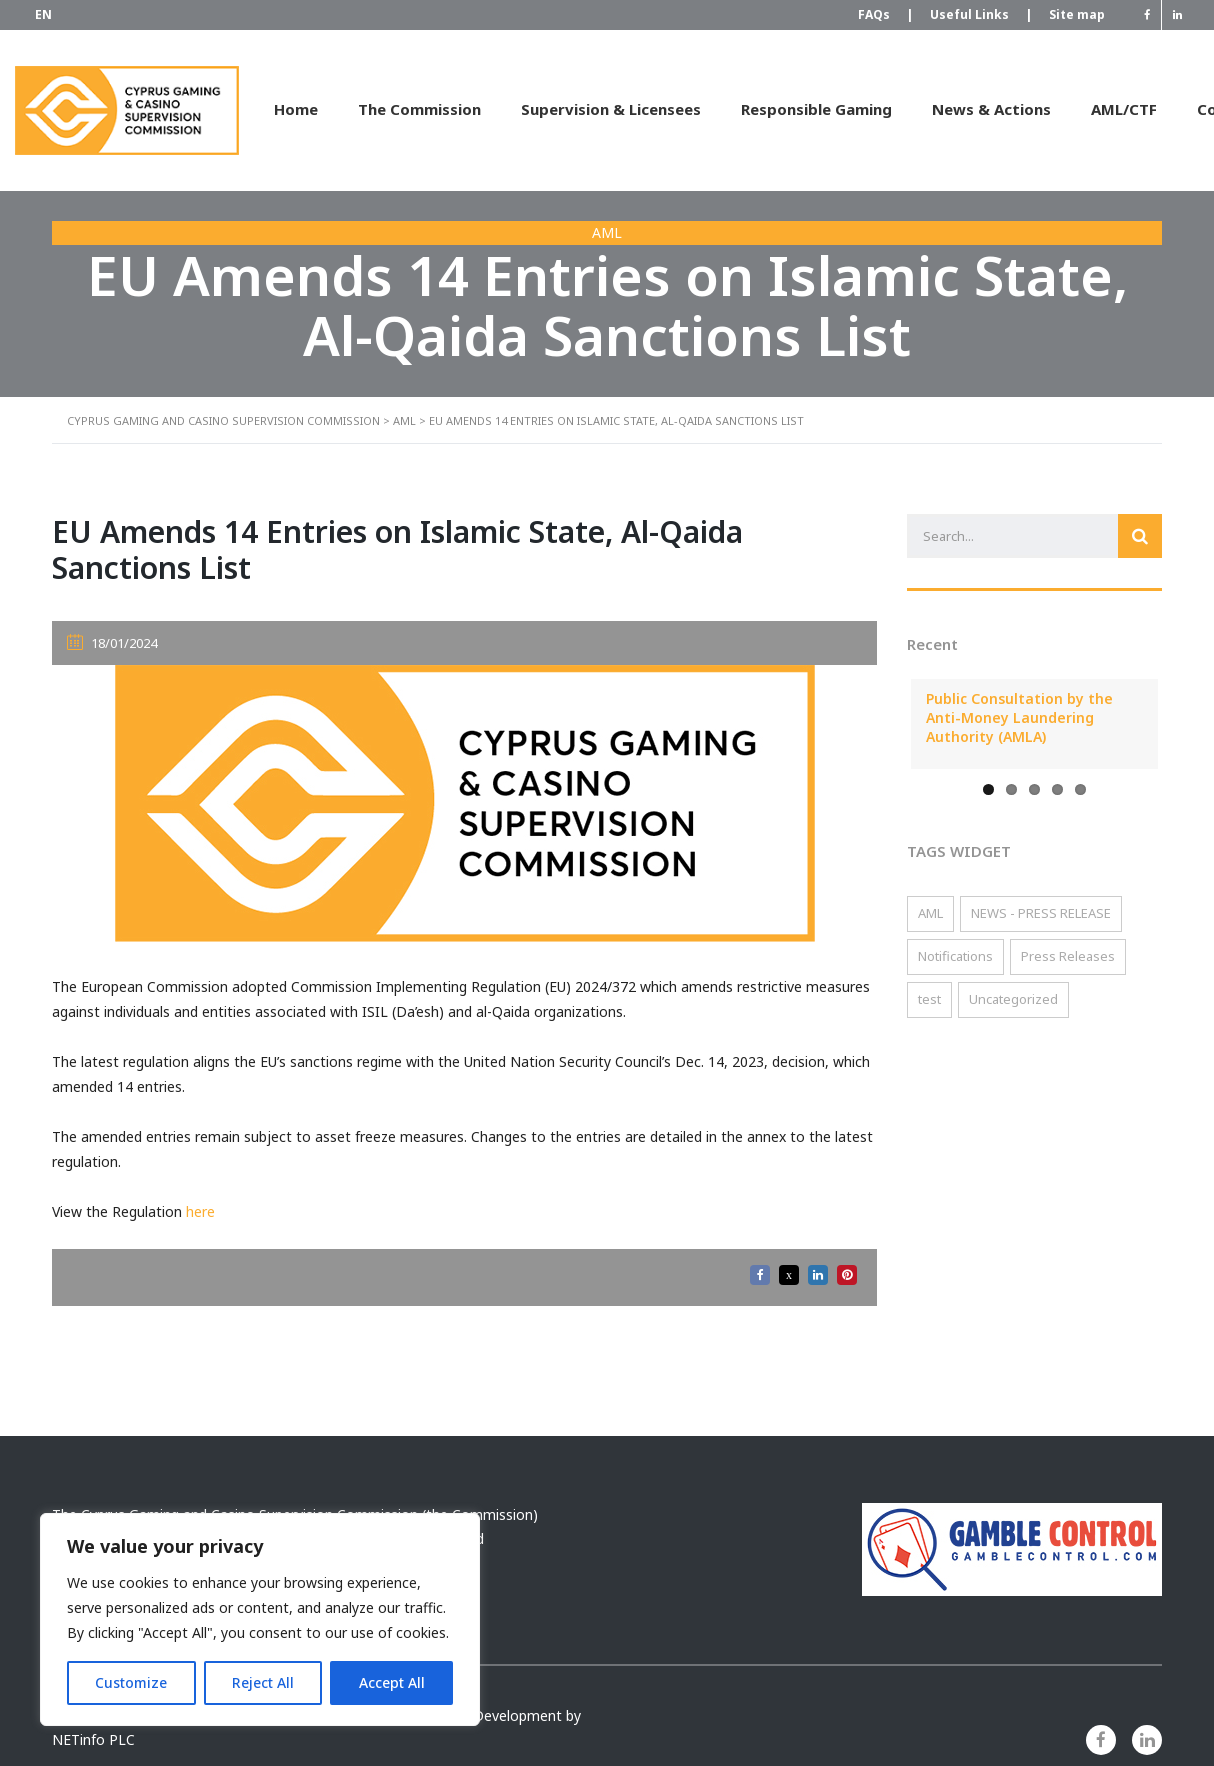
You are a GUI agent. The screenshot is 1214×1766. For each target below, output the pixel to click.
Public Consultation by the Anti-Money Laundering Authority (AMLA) (1019, 717)
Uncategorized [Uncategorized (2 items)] (1013, 999)
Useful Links (979, 15)
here (200, 1211)
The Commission (419, 109)
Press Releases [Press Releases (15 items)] (1068, 956)
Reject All (263, 1682)
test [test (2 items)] (929, 999)
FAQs (884, 15)
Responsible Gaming (816, 109)
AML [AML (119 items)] (930, 913)
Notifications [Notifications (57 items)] (955, 956)
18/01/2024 (112, 643)
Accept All (392, 1682)
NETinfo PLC (93, 1739)
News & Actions (991, 109)
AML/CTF (1124, 109)
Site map (1077, 14)
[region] (260, 1619)
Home (296, 109)
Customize (131, 1682)
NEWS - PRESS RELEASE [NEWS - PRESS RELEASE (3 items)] (1041, 913)
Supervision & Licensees (611, 109)
